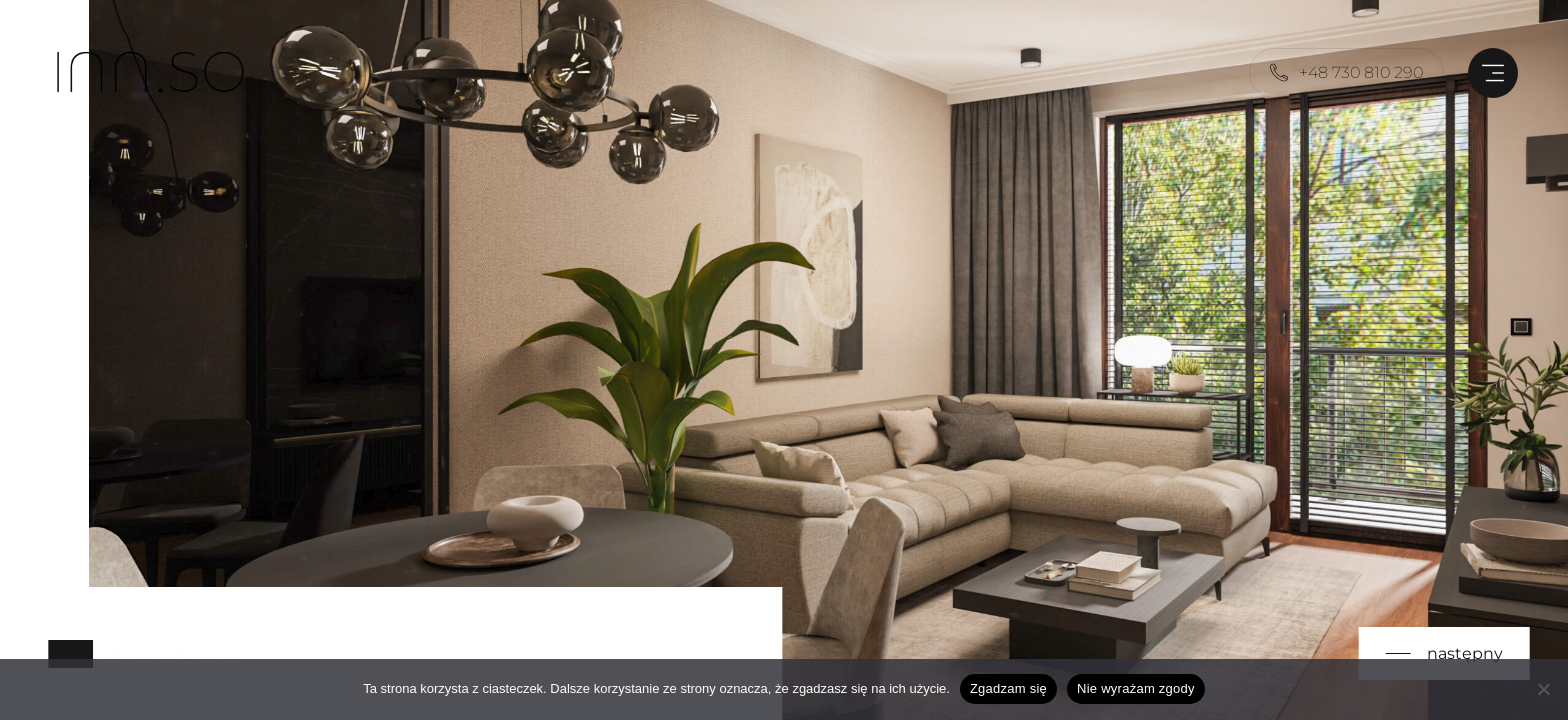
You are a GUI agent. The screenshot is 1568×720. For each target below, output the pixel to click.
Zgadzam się (1008, 688)
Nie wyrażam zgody (1136, 688)
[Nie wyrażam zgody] (1543, 689)
